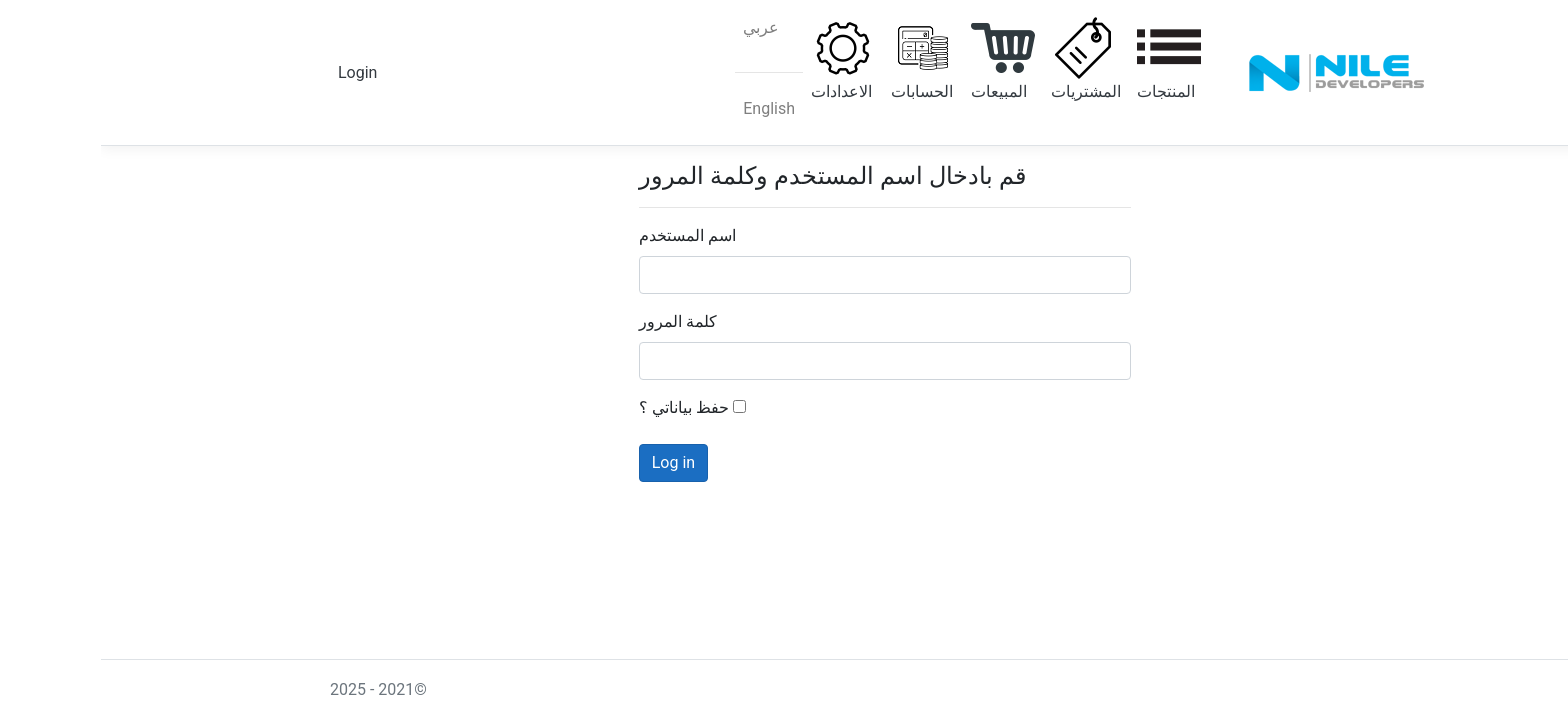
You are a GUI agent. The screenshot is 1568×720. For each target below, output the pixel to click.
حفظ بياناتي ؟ (591, 407)
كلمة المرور (577, 321)
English (668, 108)
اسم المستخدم (586, 235)
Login (256, 72)
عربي (660, 27)
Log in (572, 462)
